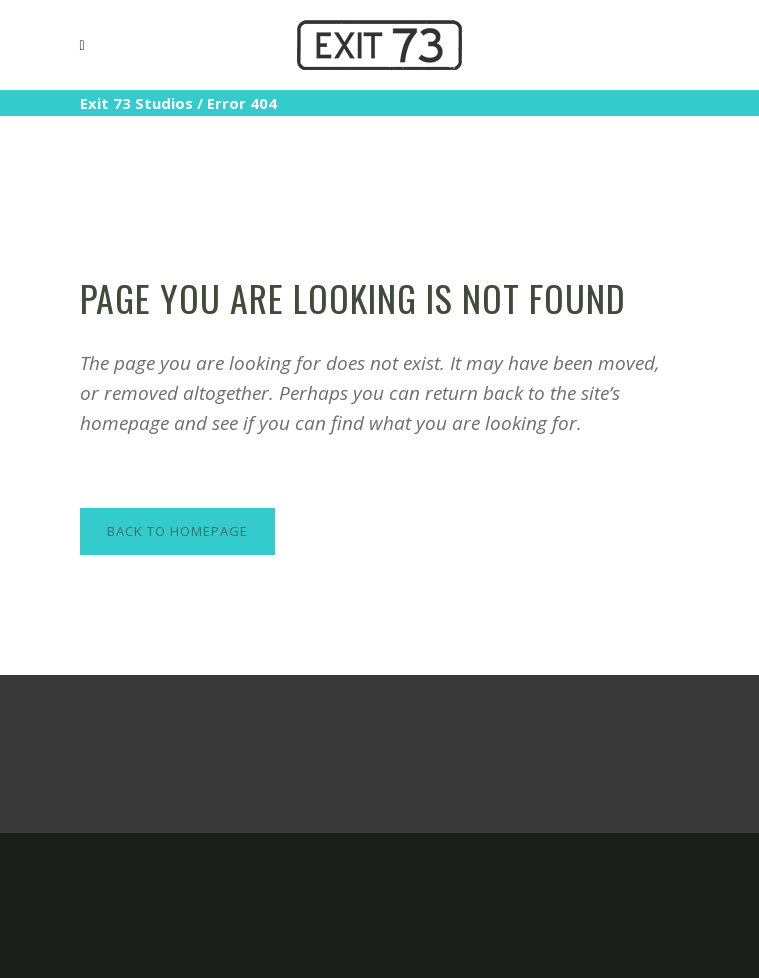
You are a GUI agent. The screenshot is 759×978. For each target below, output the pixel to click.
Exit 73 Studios (136, 103)
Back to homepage (177, 531)
